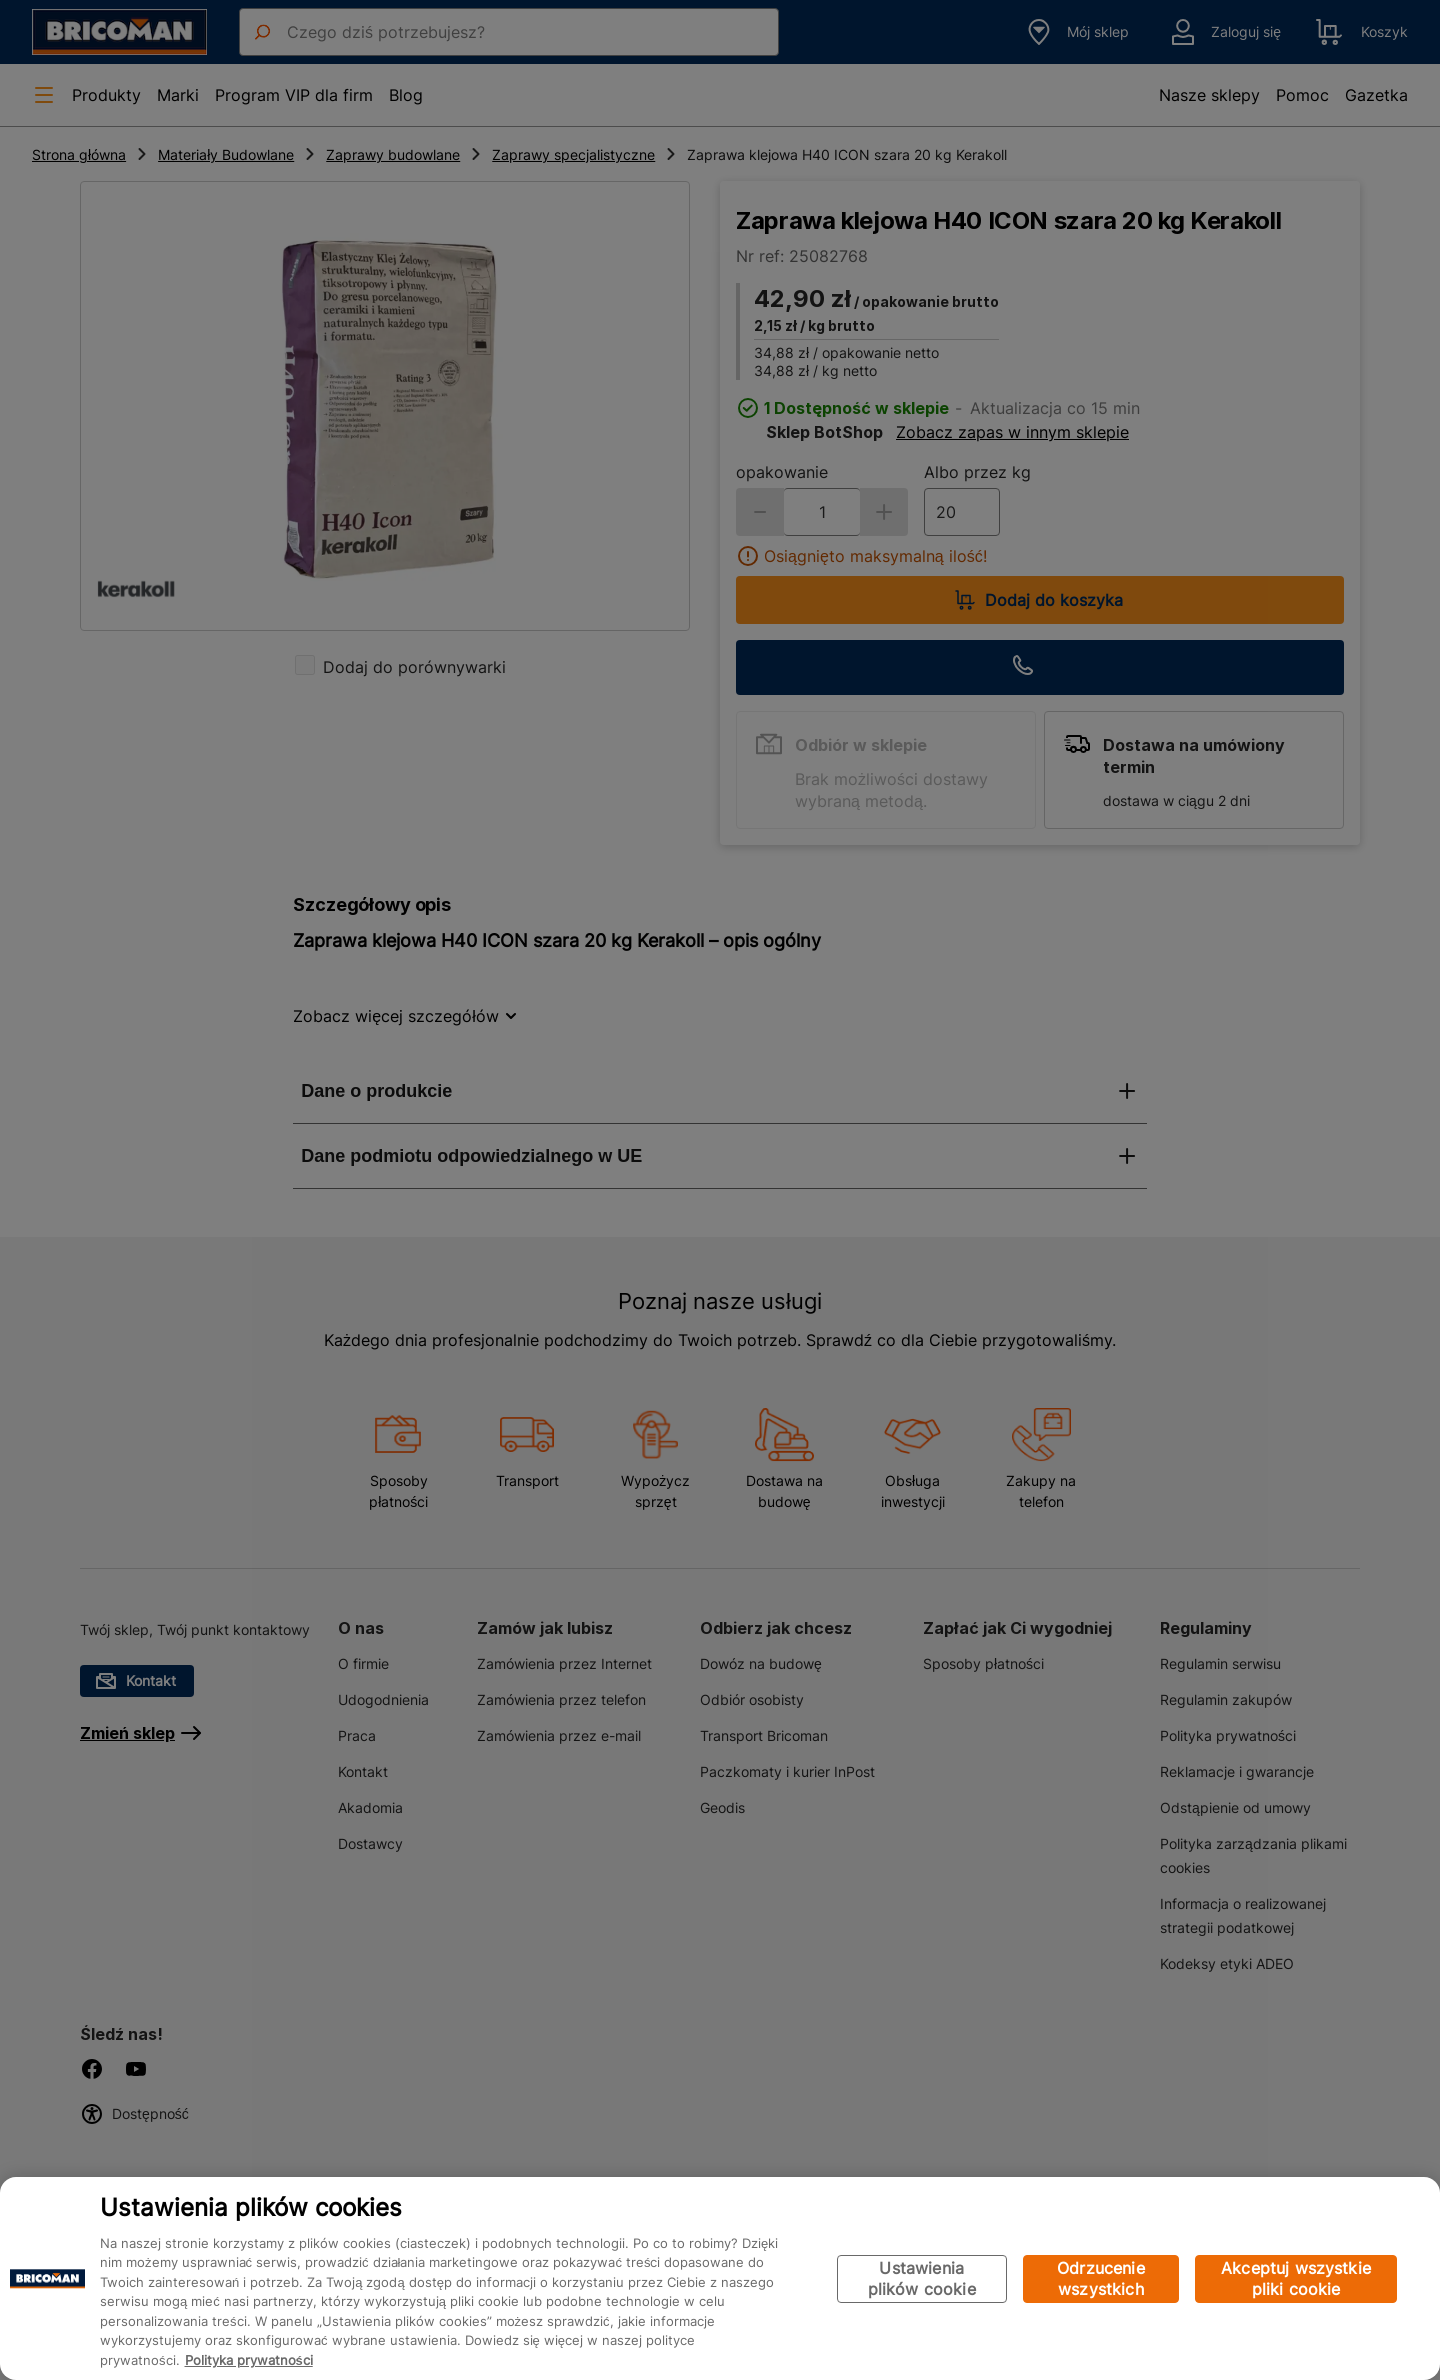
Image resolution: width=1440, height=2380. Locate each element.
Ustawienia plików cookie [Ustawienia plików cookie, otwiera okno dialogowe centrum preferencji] (922, 2278)
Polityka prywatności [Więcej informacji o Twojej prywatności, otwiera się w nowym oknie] (249, 2360)
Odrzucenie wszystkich (1101, 2278)
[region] (720, 2278)
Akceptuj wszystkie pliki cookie (1296, 2278)
